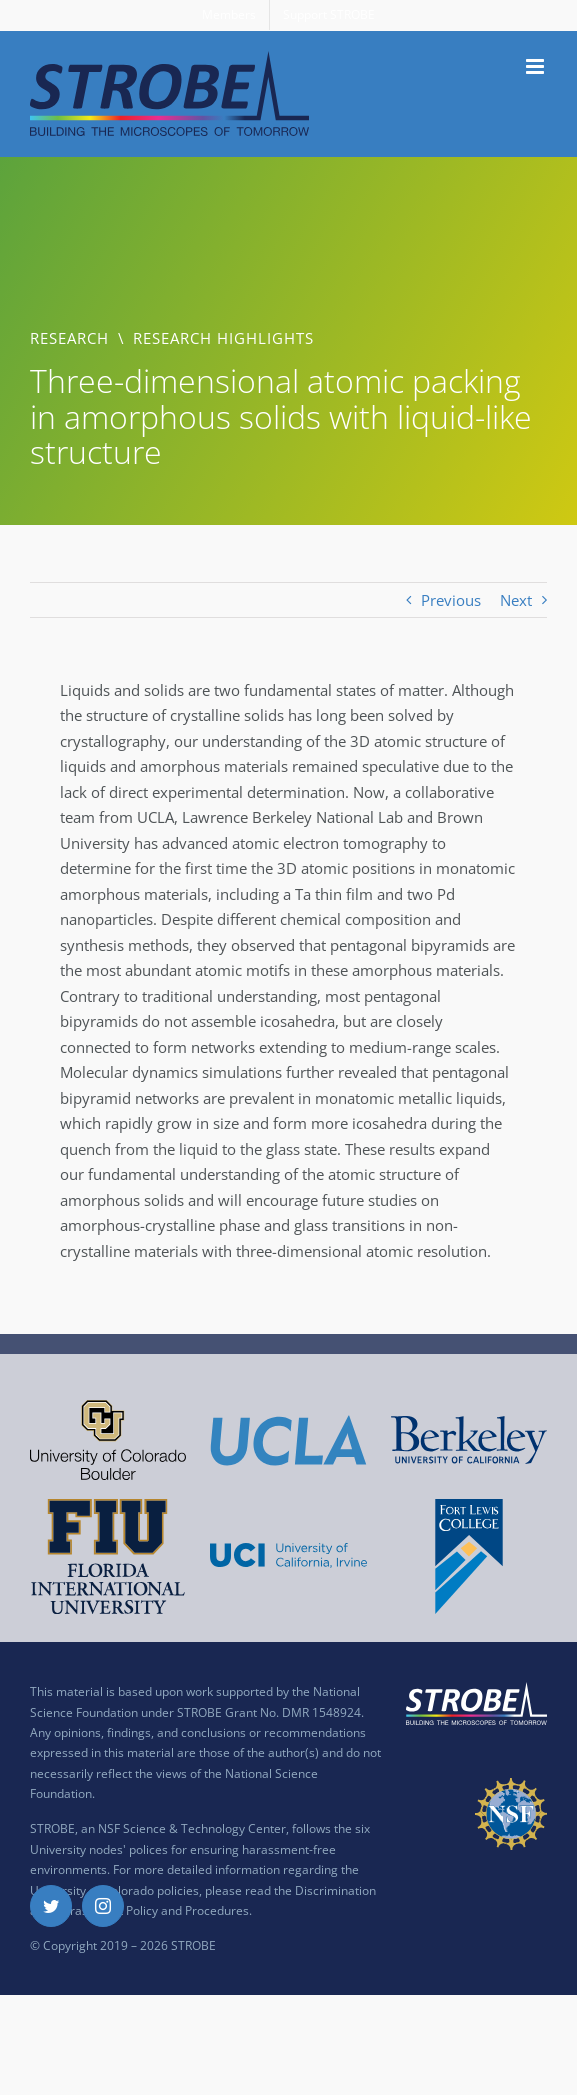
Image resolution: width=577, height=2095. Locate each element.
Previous (451, 600)
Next (516, 600)
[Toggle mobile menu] (536, 66)
